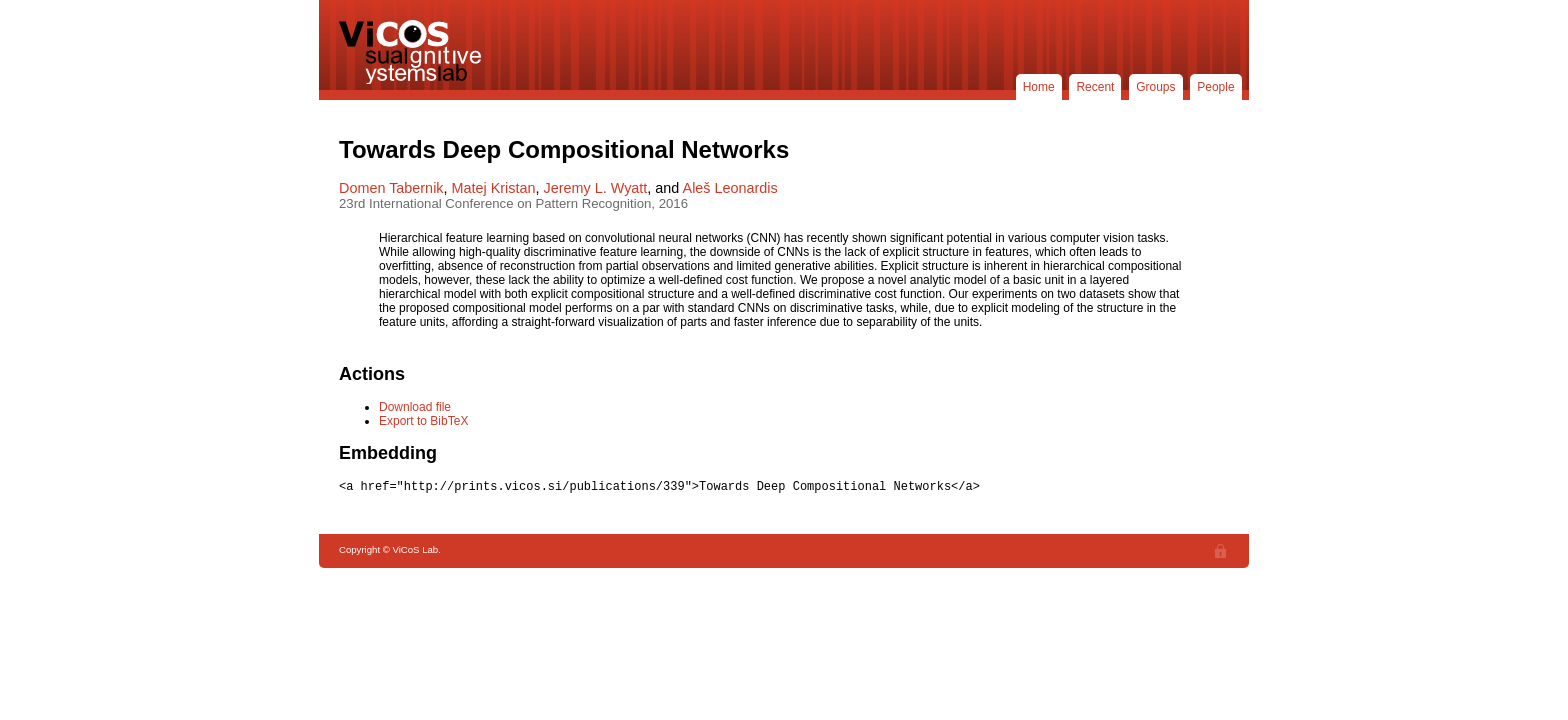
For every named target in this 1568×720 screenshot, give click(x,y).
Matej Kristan (494, 188)
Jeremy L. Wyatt (596, 188)
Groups (1155, 87)
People (1215, 87)
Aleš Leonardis (730, 188)
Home (1039, 87)
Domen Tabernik (391, 188)
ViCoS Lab (414, 52)
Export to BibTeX (423, 421)
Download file (415, 407)
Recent (1095, 87)
